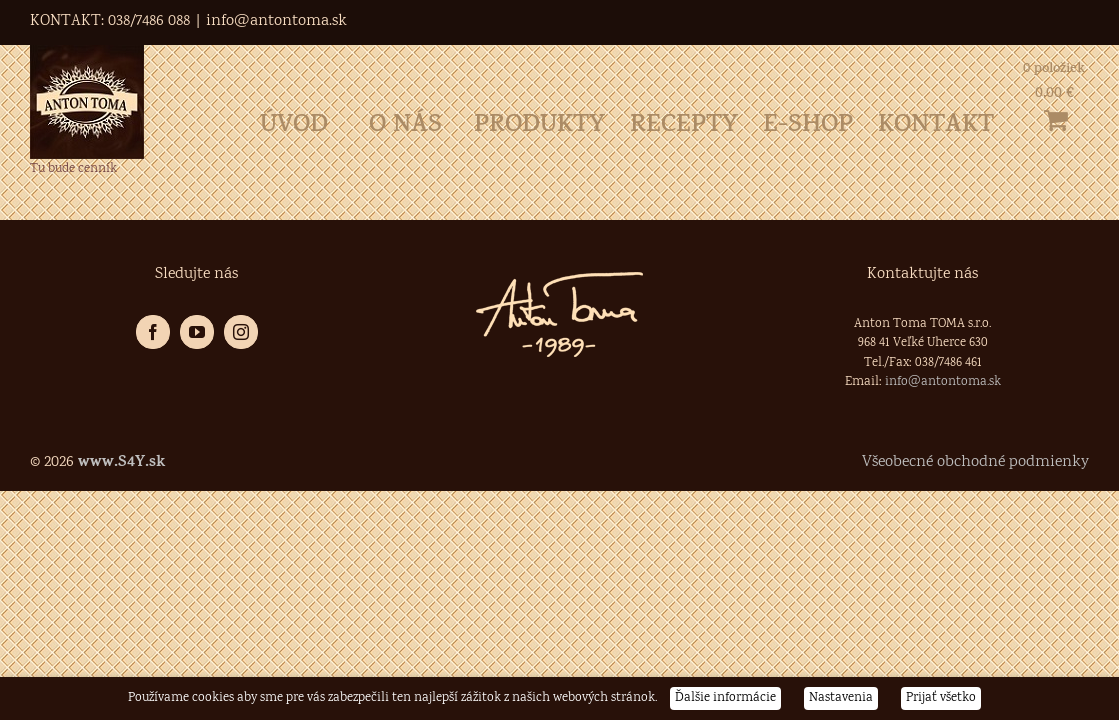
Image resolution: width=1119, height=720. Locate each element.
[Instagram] (241, 332)
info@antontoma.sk (276, 21)
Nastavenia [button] (841, 698)
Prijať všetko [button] (941, 698)
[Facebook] (153, 332)
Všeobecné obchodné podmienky (975, 462)
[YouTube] (197, 332)
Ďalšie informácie (725, 698)
